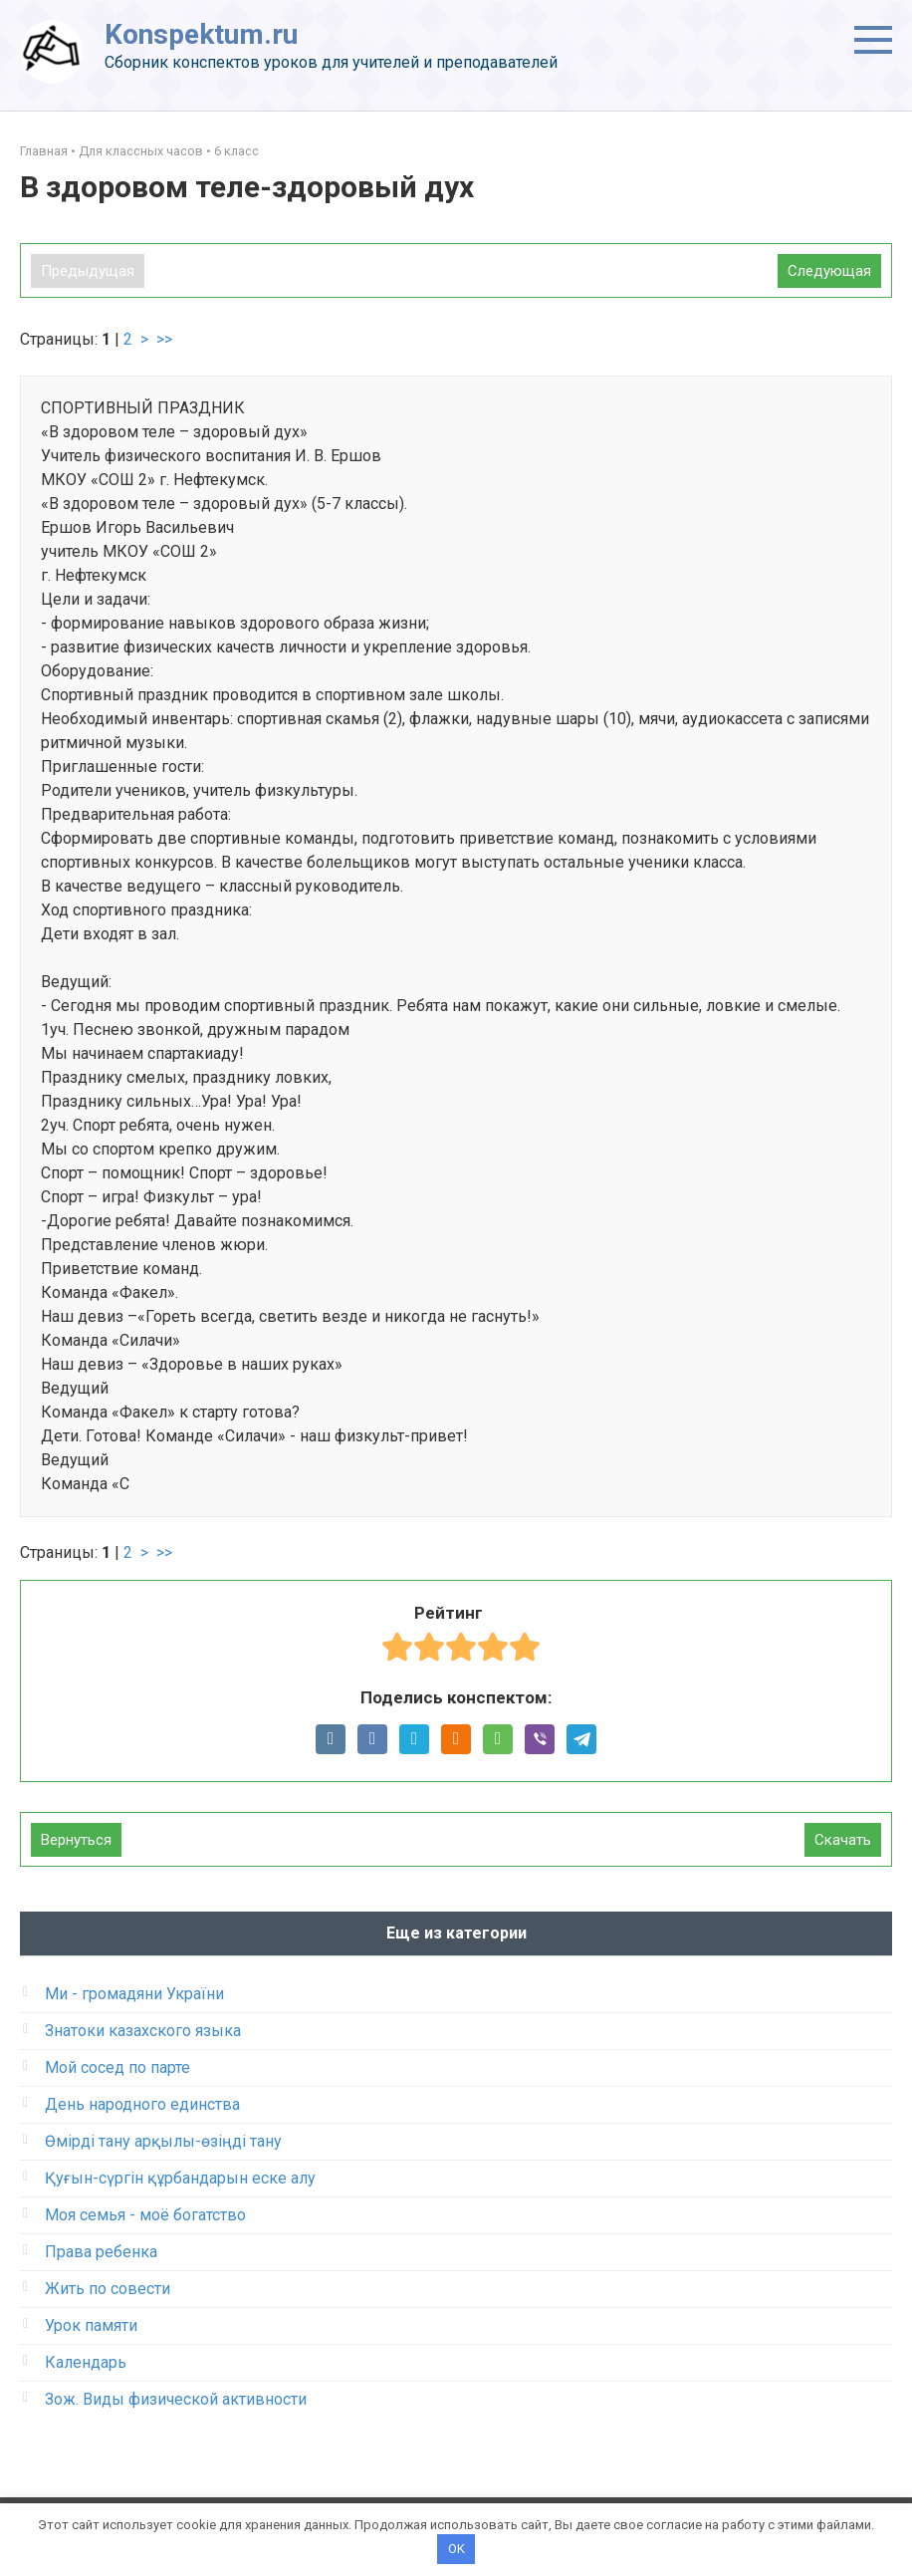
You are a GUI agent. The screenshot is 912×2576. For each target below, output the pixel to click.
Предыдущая (87, 271)
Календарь (85, 2362)
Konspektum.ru (201, 34)
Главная (44, 150)
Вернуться (76, 1840)
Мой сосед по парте (117, 2067)
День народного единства (142, 2104)
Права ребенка (101, 2251)
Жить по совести (107, 2288)
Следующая (829, 271)
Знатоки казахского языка (143, 2030)
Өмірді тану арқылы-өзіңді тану (163, 2141)
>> (164, 339)
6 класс (236, 150)
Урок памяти (91, 2325)
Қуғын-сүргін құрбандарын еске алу (180, 2178)
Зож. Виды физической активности (176, 2399)
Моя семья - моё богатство (145, 2214)
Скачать (842, 1840)
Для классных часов (141, 150)
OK (456, 2548)
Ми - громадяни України (134, 1993)
